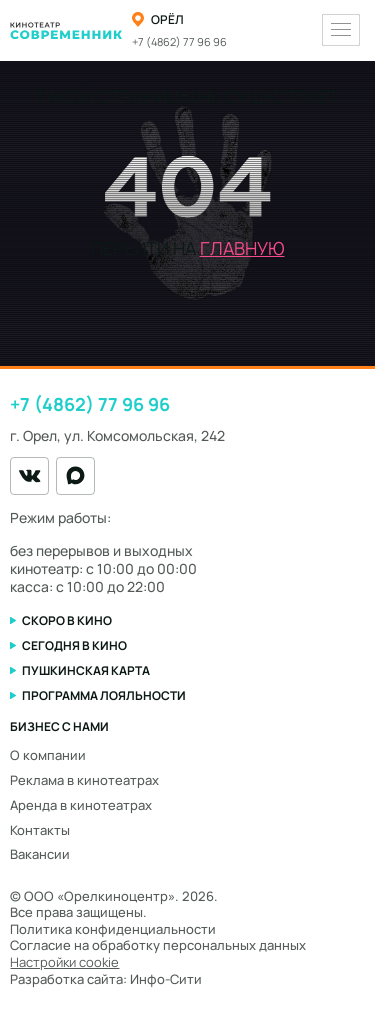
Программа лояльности (104, 695)
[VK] (29, 476)
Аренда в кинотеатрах (81, 805)
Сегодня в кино (74, 645)
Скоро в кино (67, 620)
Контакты (40, 830)
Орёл (167, 20)
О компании (48, 755)
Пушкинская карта (86, 670)
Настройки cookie (64, 962)
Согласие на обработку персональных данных (158, 945)
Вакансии (40, 854)
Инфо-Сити (166, 979)
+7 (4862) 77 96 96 (179, 42)
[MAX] (75, 476)
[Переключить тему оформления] (299, 30)
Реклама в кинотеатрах (84, 780)
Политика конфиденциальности (113, 929)
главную (242, 248)
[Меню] (341, 30)
